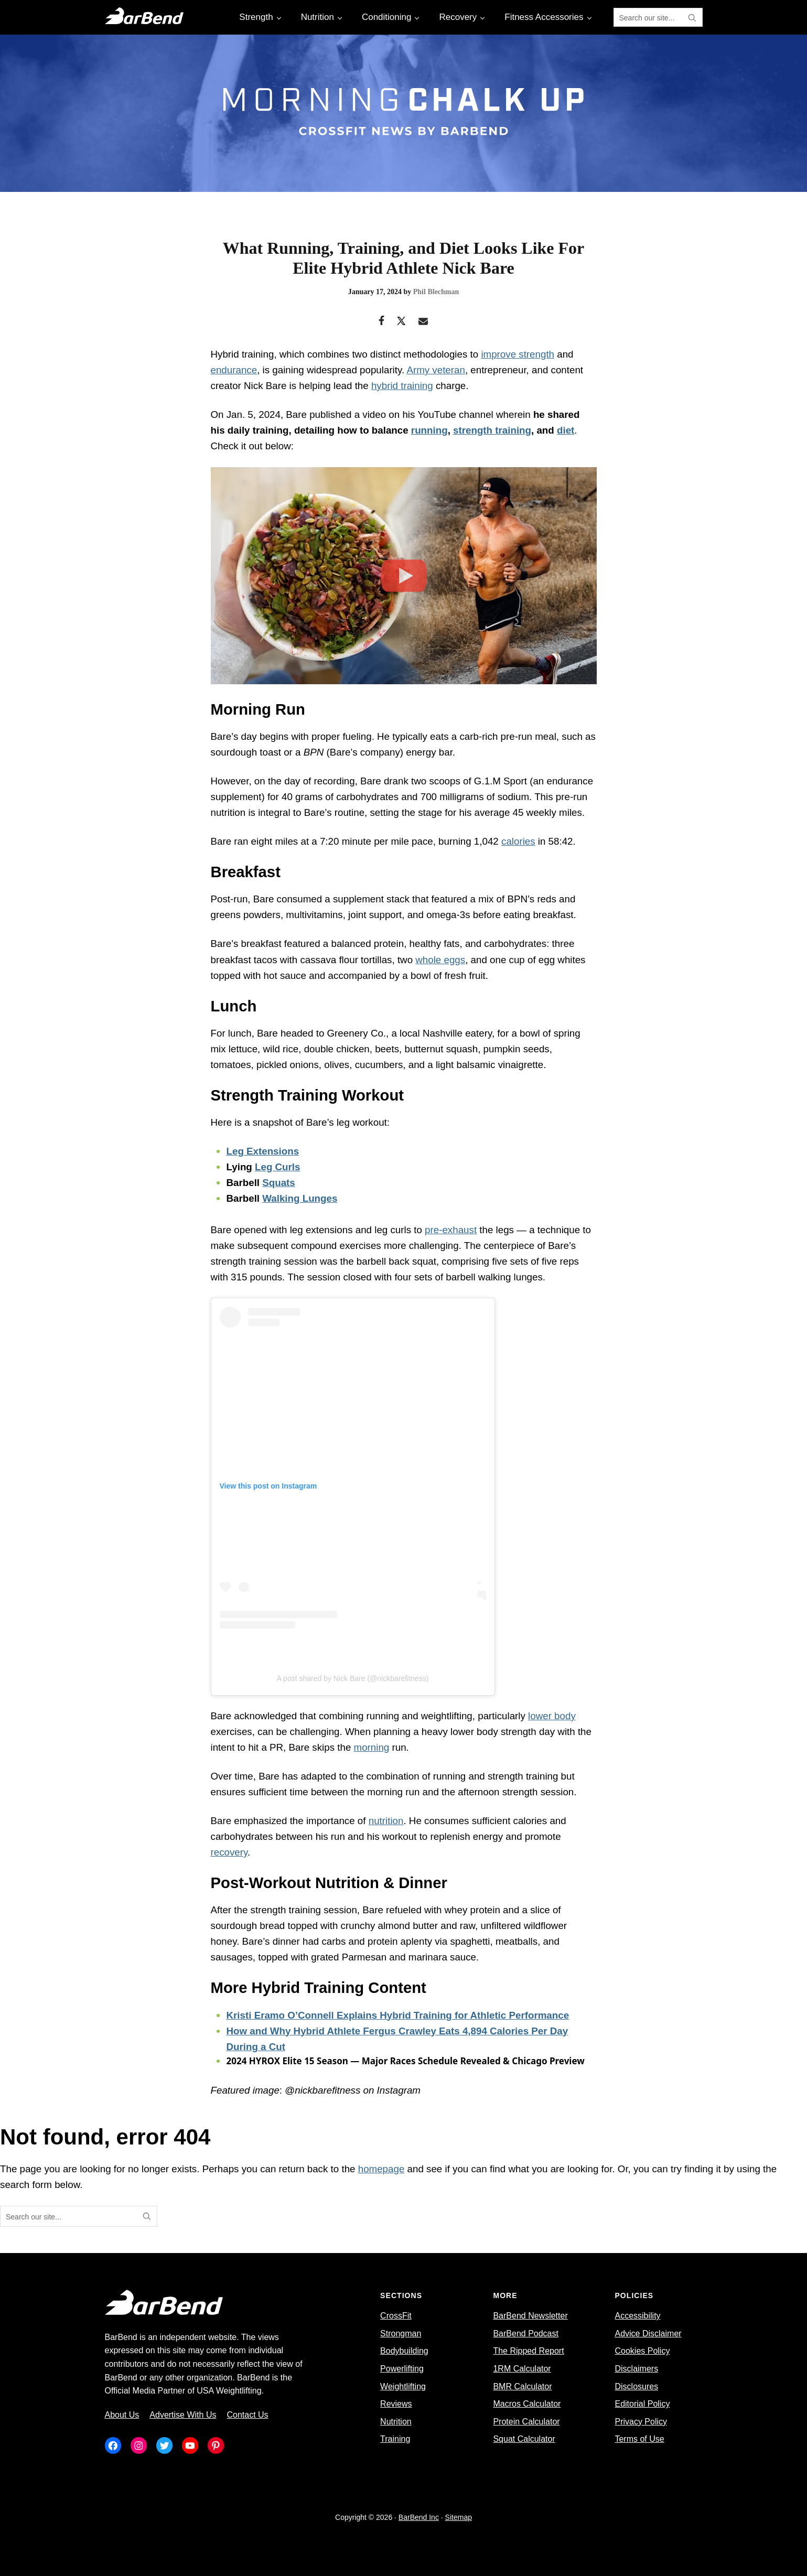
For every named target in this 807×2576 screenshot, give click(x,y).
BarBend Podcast (525, 2333)
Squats (278, 1182)
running (429, 430)
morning (372, 1747)
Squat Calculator (524, 2438)
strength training (492, 430)
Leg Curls (277, 1166)
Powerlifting (402, 2368)
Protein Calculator (526, 2421)
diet (565, 430)
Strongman (400, 2333)
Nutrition (396, 2421)
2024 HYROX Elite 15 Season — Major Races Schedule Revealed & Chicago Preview (406, 2061)
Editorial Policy (642, 2403)
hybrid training (402, 385)
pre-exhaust (451, 1229)
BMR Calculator (522, 2386)
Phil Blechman (436, 292)
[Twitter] (401, 322)
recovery (229, 1852)
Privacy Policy (641, 2421)
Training (395, 2438)
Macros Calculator (527, 2403)
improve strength (517, 354)
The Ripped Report (528, 2350)
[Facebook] (381, 322)
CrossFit (396, 2315)
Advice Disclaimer (648, 2333)
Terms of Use (639, 2438)
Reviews (396, 2403)
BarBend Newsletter (530, 2315)
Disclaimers (636, 2368)
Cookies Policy (642, 2350)
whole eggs (440, 959)
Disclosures (636, 2386)
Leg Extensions (263, 1151)
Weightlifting (403, 2386)
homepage (381, 2168)
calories (518, 841)
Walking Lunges (299, 1198)
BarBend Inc (419, 2517)
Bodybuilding (404, 2350)
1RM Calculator (522, 2368)
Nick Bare (265, 385)
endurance (234, 369)
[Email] (423, 322)
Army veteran (435, 369)
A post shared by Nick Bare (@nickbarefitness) (353, 1678)
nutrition (386, 1820)
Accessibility (637, 2315)
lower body (552, 1715)
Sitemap (458, 2517)
